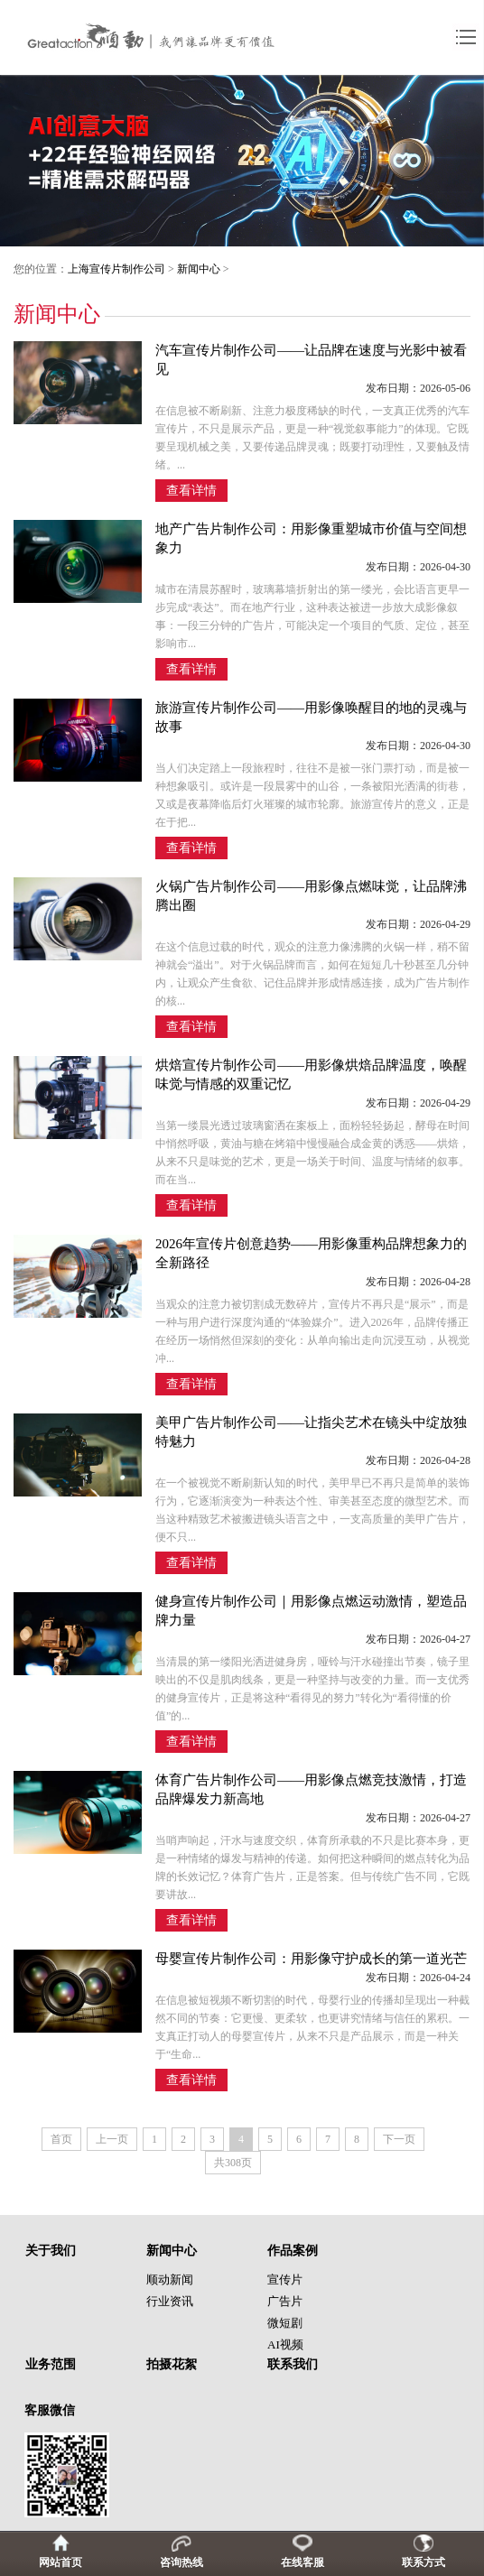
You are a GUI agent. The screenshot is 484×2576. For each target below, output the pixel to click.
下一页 (399, 2139)
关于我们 (50, 2250)
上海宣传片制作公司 (116, 269)
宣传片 (284, 2279)
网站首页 (60, 2562)
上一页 (112, 2139)
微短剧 (284, 2323)
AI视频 (285, 2344)
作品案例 (292, 2250)
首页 (61, 2139)
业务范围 (50, 2364)
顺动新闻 (169, 2279)
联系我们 (292, 2364)
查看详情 (191, 490)
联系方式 (423, 2562)
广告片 (284, 2301)
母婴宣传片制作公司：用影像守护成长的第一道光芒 (311, 1958)
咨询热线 (181, 2562)
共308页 (233, 2162)
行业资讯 (169, 2301)
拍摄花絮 (171, 2364)
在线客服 (302, 2562)
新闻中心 (198, 269)
